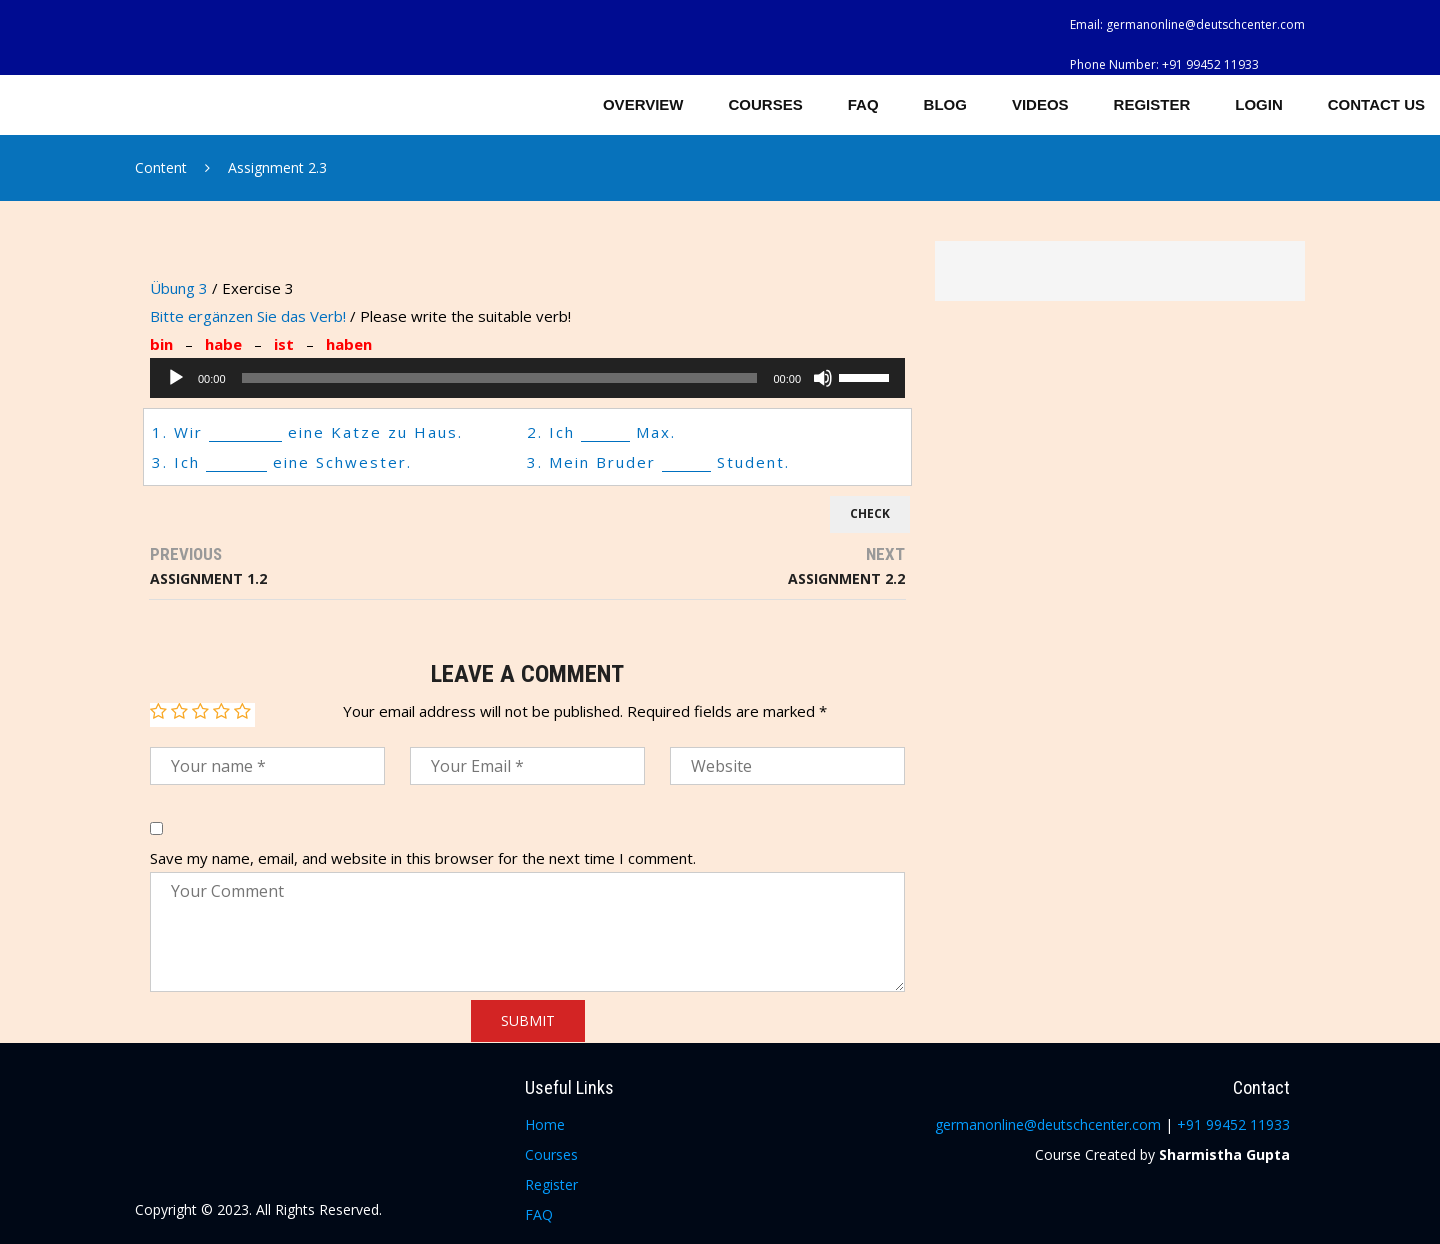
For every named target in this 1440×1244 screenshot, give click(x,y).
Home (545, 1124)
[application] (527, 378)
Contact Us (1376, 104)
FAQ (863, 104)
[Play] (176, 378)
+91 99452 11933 (1210, 64)
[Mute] (823, 378)
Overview (643, 104)
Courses (766, 104)
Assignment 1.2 (208, 578)
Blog (945, 104)
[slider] (500, 378)
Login (1259, 104)
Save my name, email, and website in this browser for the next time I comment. (423, 858)
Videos (1040, 104)
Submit (528, 1020)
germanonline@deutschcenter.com (1205, 24)
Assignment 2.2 (846, 578)
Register (1152, 104)
